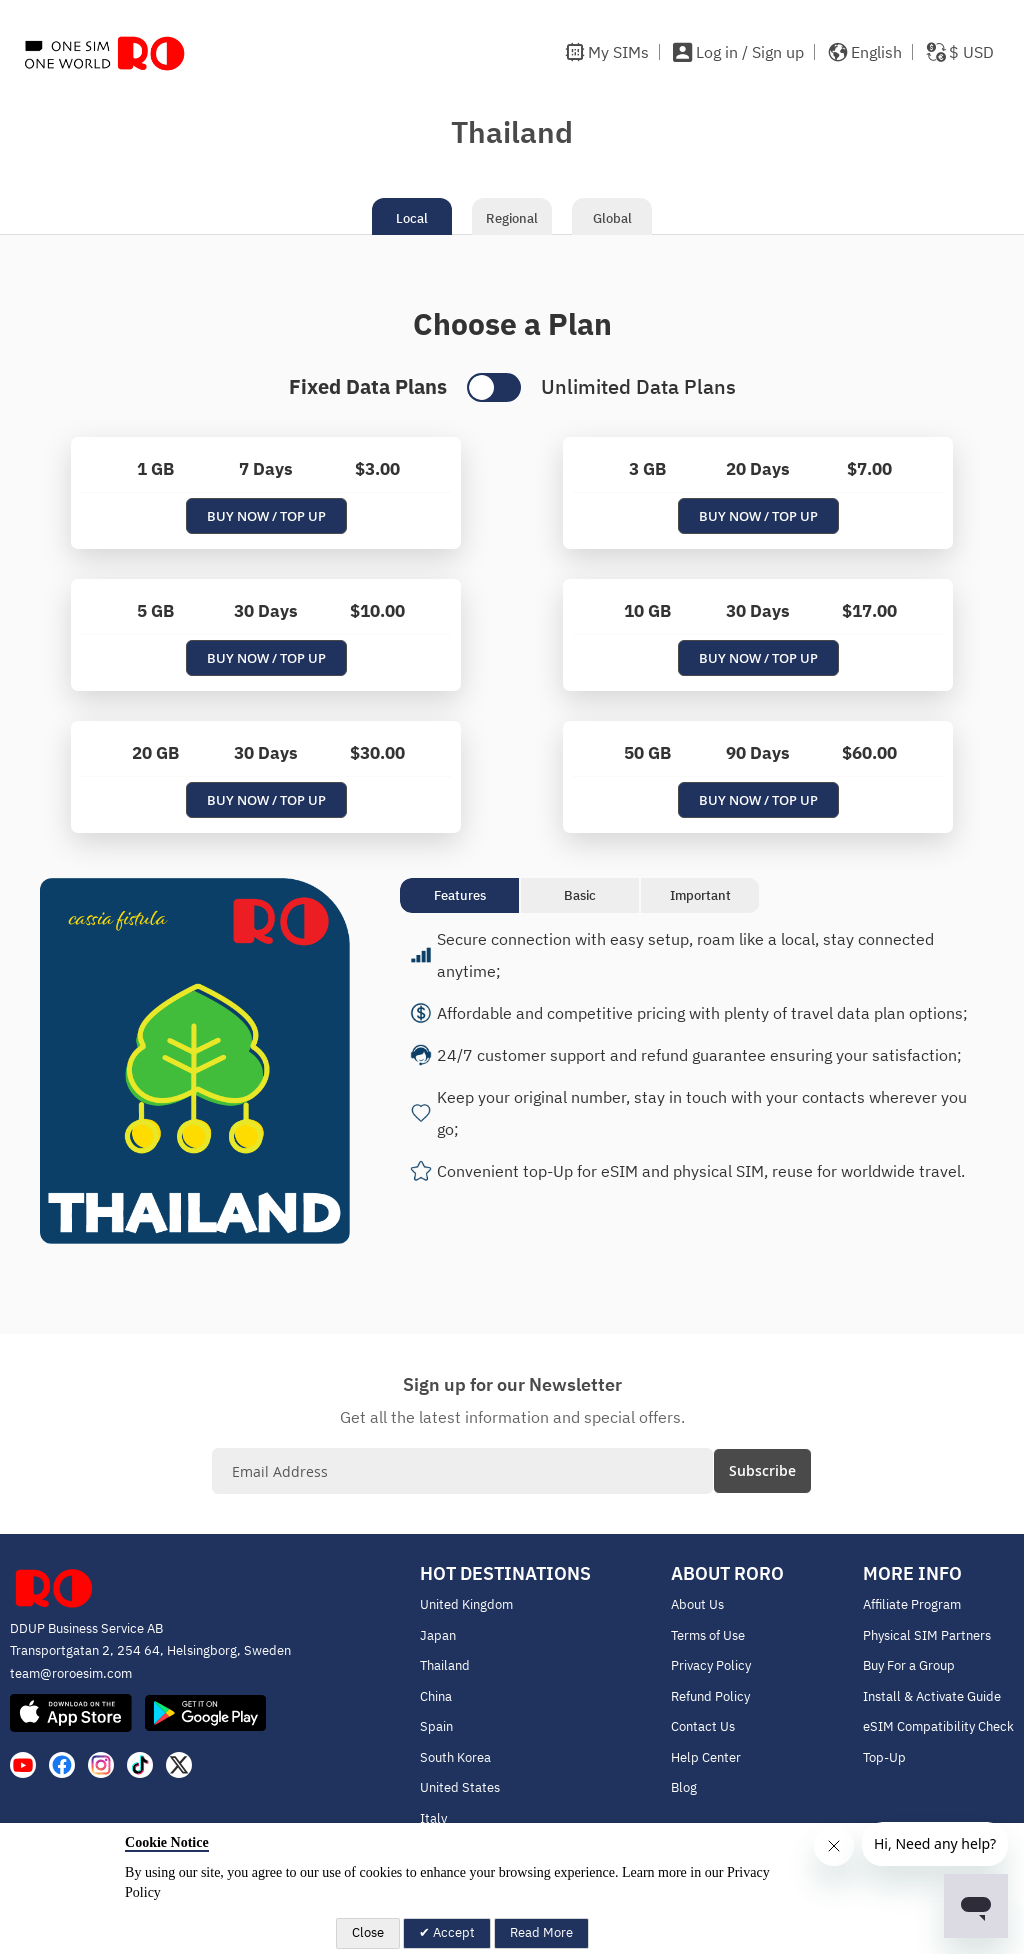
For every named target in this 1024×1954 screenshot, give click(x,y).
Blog (684, 1787)
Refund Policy (710, 1696)
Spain (436, 1726)
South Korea (455, 1757)
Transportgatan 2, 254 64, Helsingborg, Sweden (150, 1650)
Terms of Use (708, 1635)
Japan (438, 1635)
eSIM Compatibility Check (938, 1726)
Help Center (706, 1757)
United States (460, 1787)
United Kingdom (466, 1604)
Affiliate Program (912, 1604)
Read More (541, 1932)
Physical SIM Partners (927, 1635)
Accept (452, 1932)
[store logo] (105, 52)
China (436, 1696)
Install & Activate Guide (932, 1696)
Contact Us (703, 1726)
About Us (697, 1604)
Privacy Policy (711, 1665)
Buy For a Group (909, 1665)
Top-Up (884, 1757)
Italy (433, 1818)
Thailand (445, 1665)
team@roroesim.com (71, 1673)
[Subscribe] (762, 1471)
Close (368, 1932)
